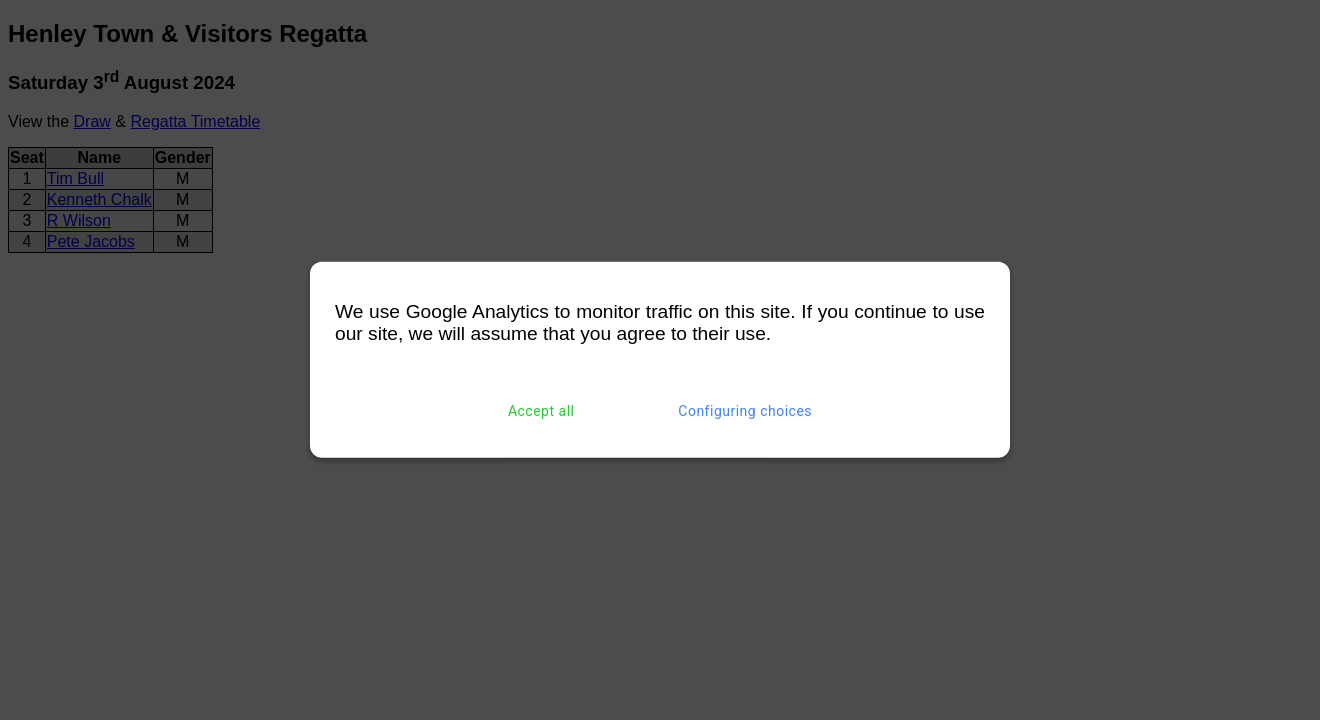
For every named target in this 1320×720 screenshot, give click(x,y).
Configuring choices (745, 411)
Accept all (541, 411)
